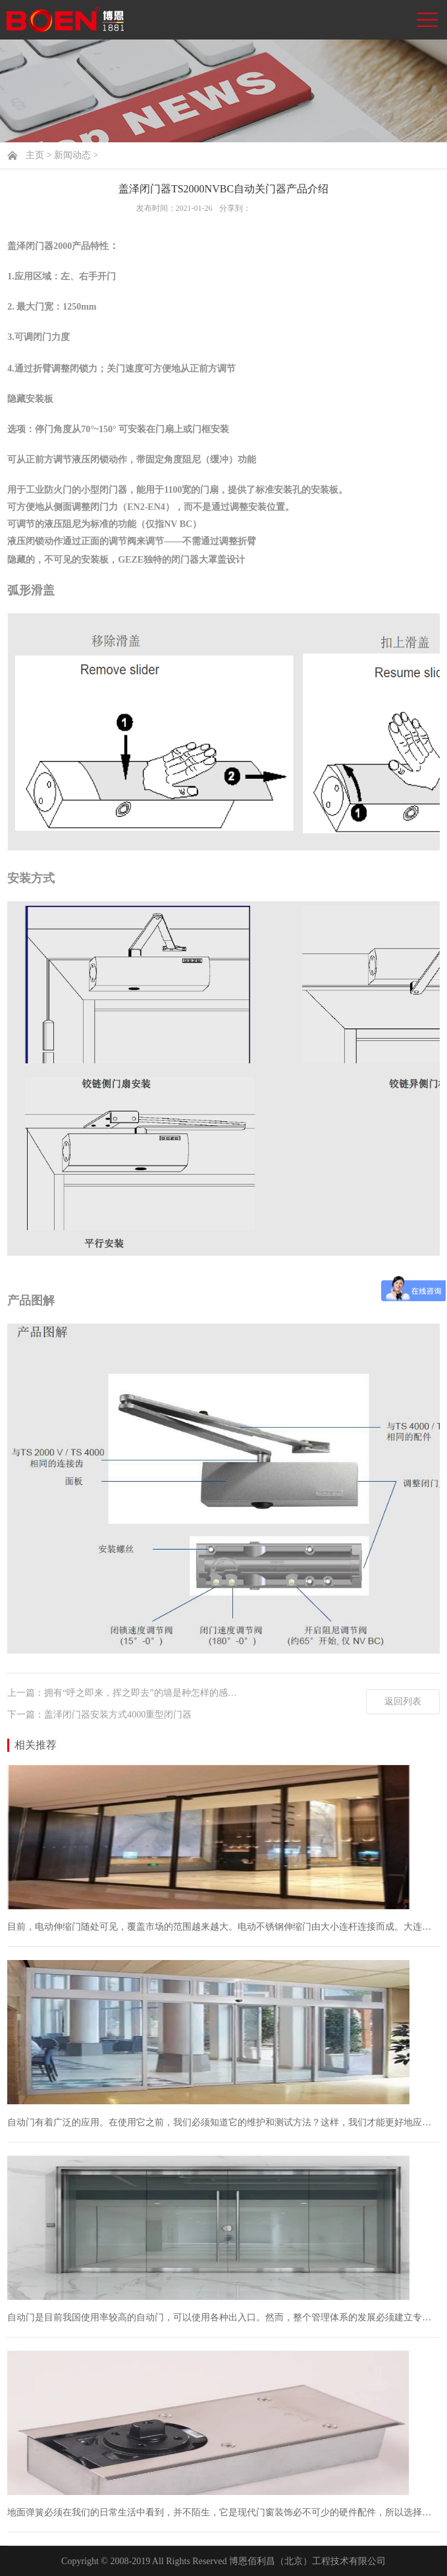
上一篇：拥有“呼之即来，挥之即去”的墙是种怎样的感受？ (126, 1693)
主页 (35, 155)
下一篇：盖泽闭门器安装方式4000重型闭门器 (99, 1715)
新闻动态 (72, 155)
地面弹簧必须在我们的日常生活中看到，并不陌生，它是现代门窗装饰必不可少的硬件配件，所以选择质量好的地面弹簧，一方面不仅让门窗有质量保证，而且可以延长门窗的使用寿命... (223, 2512)
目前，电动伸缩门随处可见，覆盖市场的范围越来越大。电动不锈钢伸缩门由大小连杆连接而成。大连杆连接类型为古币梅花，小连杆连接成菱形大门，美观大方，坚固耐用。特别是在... (223, 1927)
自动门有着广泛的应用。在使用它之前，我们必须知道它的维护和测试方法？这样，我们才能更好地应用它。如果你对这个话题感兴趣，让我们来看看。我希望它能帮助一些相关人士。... (223, 2122)
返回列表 (402, 1701)
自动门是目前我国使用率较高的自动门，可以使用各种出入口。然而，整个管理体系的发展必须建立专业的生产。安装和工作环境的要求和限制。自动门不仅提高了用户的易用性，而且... (223, 2317)
